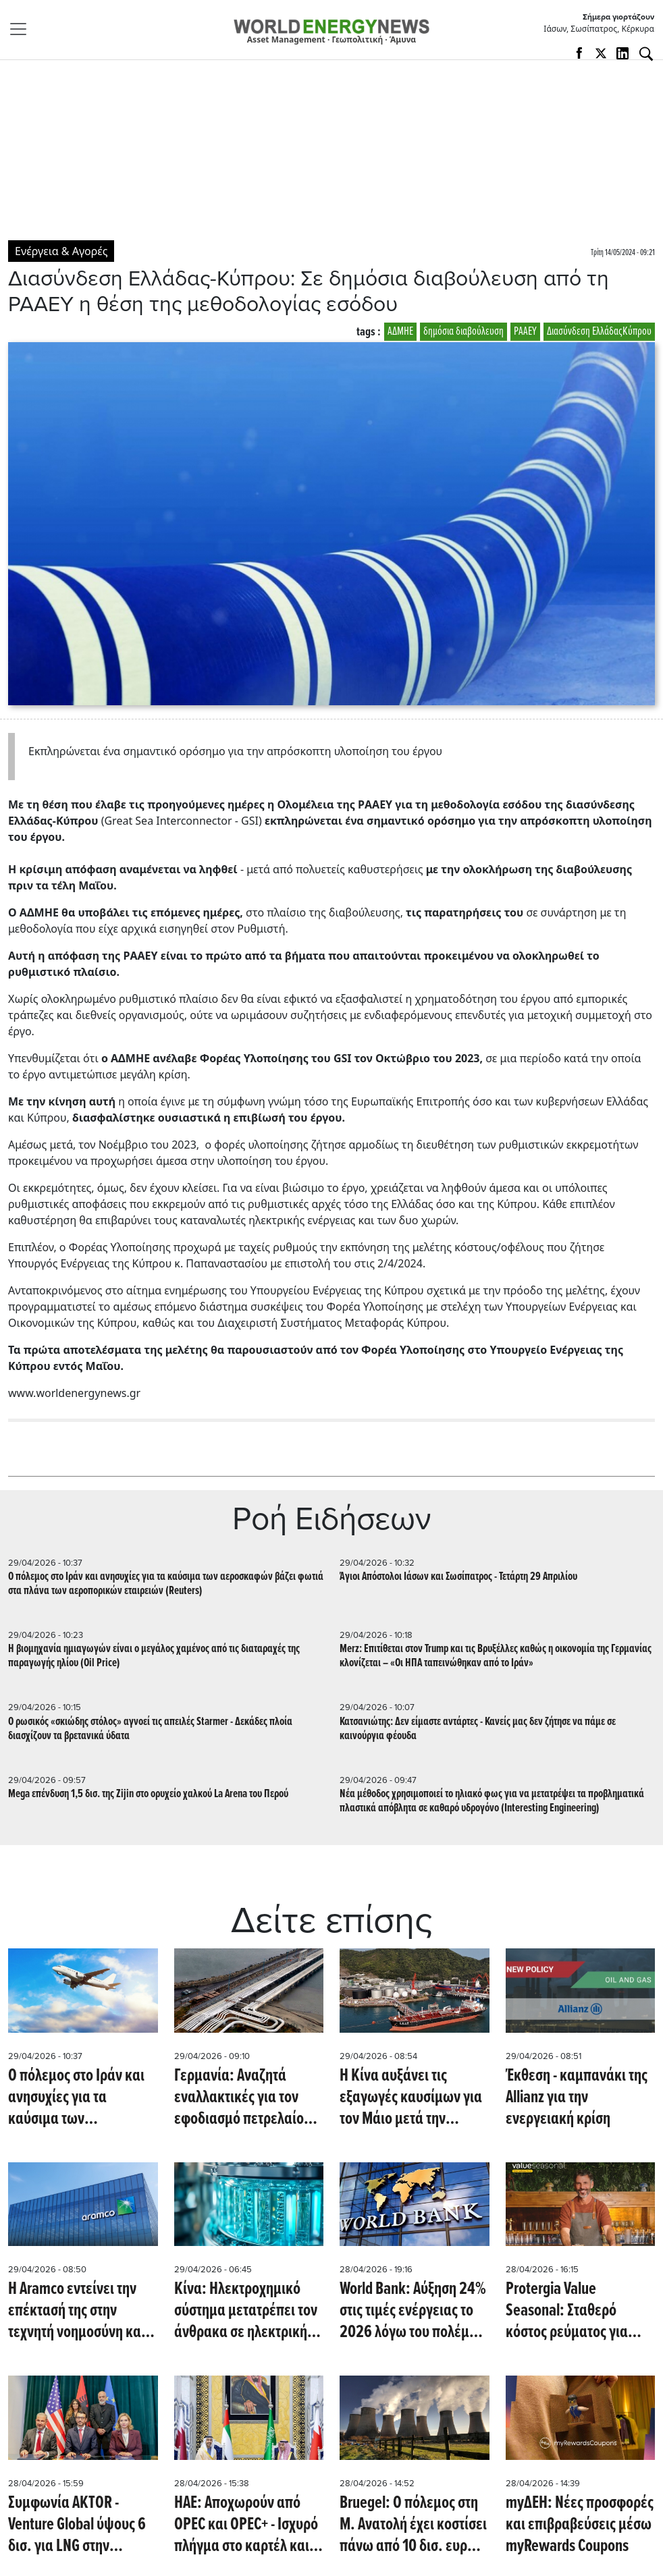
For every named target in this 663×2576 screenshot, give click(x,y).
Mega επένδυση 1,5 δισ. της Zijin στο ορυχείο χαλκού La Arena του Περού (148, 1794)
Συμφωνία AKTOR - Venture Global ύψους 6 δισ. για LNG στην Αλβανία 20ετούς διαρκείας (77, 2524)
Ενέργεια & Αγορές (61, 251)
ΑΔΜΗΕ (400, 331)
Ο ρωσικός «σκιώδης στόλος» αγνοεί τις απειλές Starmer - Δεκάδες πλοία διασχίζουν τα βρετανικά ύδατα (150, 1729)
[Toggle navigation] (22, 29)
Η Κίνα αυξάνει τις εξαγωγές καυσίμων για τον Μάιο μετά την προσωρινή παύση (411, 2097)
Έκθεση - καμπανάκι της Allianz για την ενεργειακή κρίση (576, 2097)
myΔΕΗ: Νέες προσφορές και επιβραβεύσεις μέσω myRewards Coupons (580, 2524)
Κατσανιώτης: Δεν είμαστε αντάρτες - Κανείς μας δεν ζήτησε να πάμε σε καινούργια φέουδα (478, 1729)
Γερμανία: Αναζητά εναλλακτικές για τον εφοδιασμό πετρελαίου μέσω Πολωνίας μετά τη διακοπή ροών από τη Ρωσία (244, 2097)
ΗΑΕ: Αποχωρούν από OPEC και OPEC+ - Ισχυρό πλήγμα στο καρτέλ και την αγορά (246, 2524)
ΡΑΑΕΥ (525, 331)
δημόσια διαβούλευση (463, 331)
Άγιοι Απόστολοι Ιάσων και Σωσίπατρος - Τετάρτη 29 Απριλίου (458, 1577)
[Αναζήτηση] (646, 54)
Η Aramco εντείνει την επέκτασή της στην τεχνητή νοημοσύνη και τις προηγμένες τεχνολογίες (76, 2310)
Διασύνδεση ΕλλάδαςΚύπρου (599, 331)
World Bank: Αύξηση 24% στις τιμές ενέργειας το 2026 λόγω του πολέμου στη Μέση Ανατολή (413, 2310)
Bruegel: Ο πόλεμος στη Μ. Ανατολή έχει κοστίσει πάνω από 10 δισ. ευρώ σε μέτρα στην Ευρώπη (413, 2524)
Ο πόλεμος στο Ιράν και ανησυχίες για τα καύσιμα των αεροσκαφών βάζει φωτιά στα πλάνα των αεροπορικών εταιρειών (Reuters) (165, 1584)
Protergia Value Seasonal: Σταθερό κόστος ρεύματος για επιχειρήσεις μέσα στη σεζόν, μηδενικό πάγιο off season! (572, 2310)
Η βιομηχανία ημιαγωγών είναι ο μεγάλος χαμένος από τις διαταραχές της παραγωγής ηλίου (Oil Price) (154, 1656)
